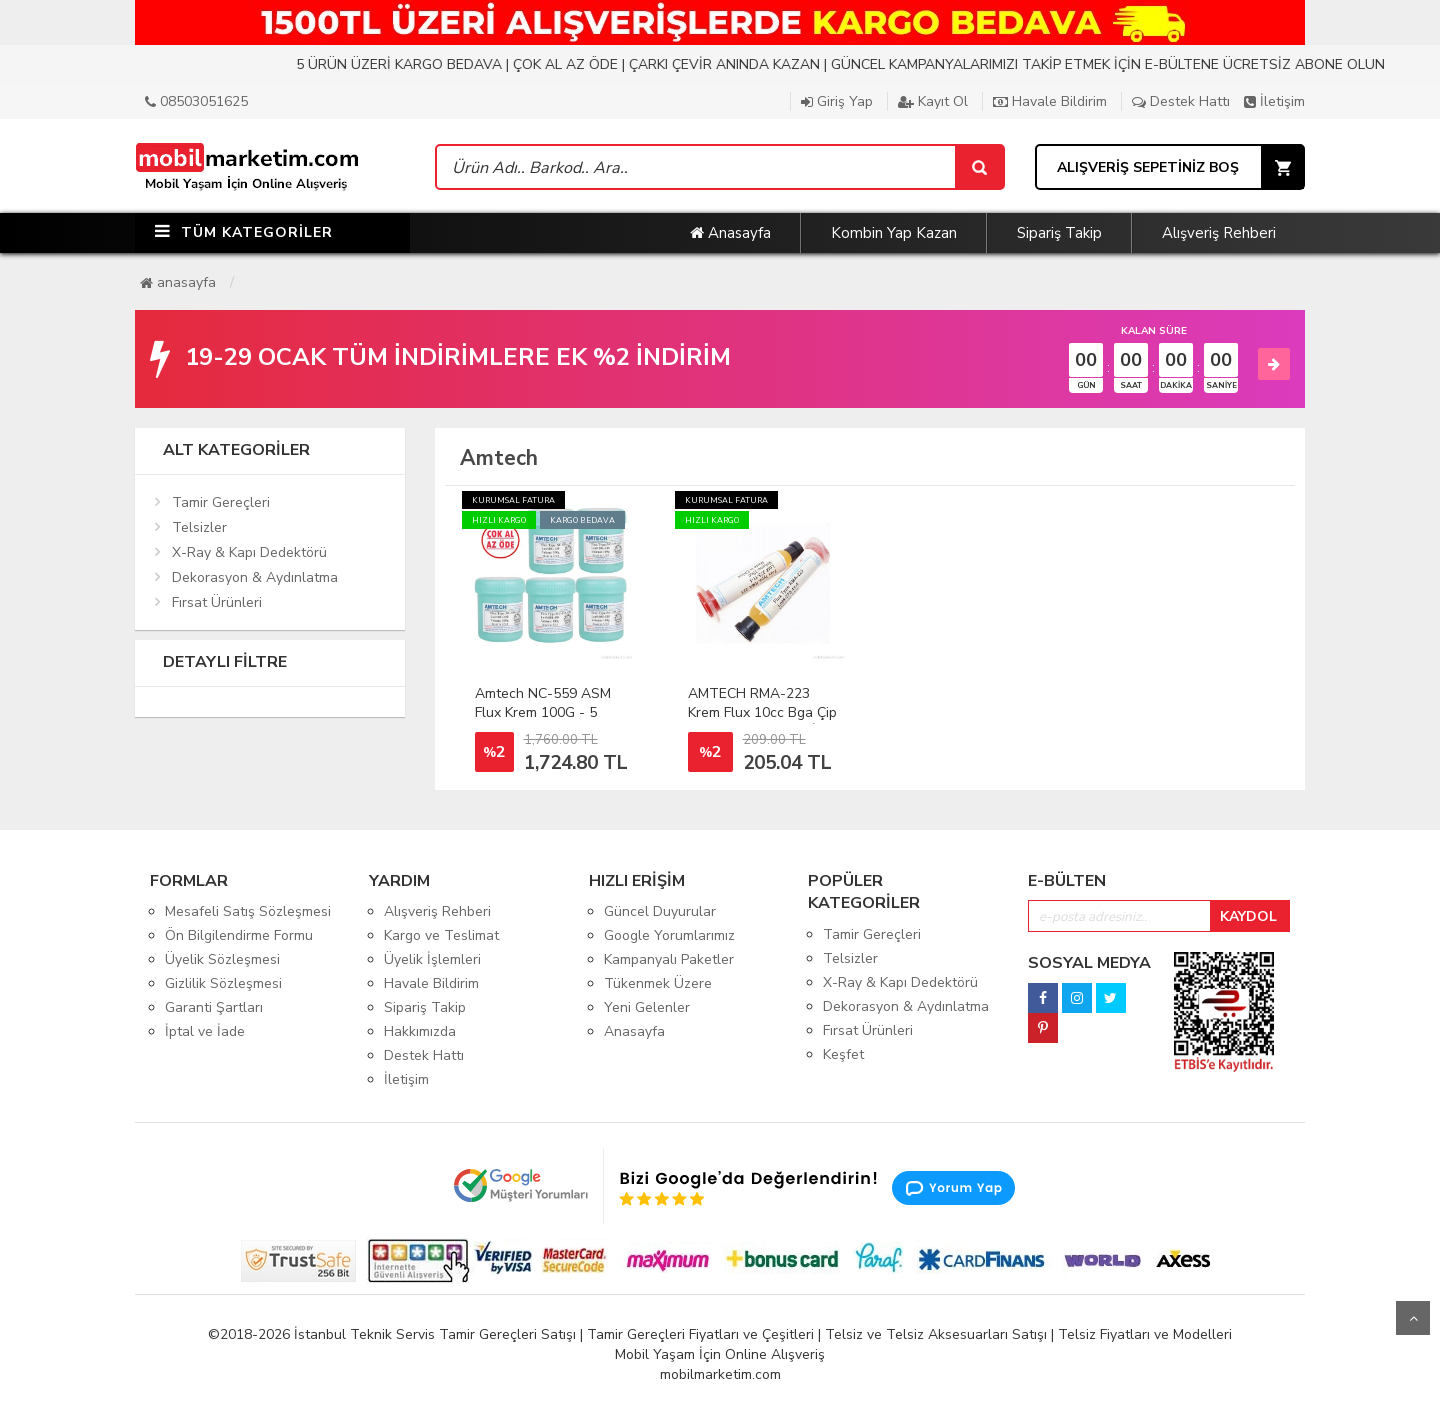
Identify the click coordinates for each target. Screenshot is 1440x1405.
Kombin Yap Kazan (894, 233)
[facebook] (1043, 992)
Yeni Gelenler (647, 1007)
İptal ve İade (205, 1031)
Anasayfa (730, 233)
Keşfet (843, 1054)
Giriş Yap (837, 101)
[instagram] (1077, 992)
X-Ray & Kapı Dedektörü (249, 552)
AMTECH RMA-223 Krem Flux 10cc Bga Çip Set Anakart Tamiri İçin (762, 712)
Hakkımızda (420, 1031)
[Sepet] (979, 167)
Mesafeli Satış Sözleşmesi (248, 911)
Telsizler (199, 527)
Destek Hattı (1181, 101)
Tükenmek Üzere (658, 983)
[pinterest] (1043, 1022)
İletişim (1274, 101)
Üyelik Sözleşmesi (222, 959)
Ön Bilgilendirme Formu (239, 935)
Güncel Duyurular (660, 911)
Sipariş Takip (1059, 233)
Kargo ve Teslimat (441, 935)
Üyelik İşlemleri (432, 959)
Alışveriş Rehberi (1219, 233)
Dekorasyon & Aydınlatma (255, 577)
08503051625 (196, 101)
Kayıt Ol (933, 101)
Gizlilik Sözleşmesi (223, 983)
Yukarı (1413, 1318)
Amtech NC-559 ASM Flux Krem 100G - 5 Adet (543, 712)
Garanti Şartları (214, 1007)
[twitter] (1111, 992)
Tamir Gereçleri (221, 502)
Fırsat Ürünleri (217, 602)
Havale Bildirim (1050, 101)
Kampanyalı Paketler (669, 959)
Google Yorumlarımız (669, 935)
